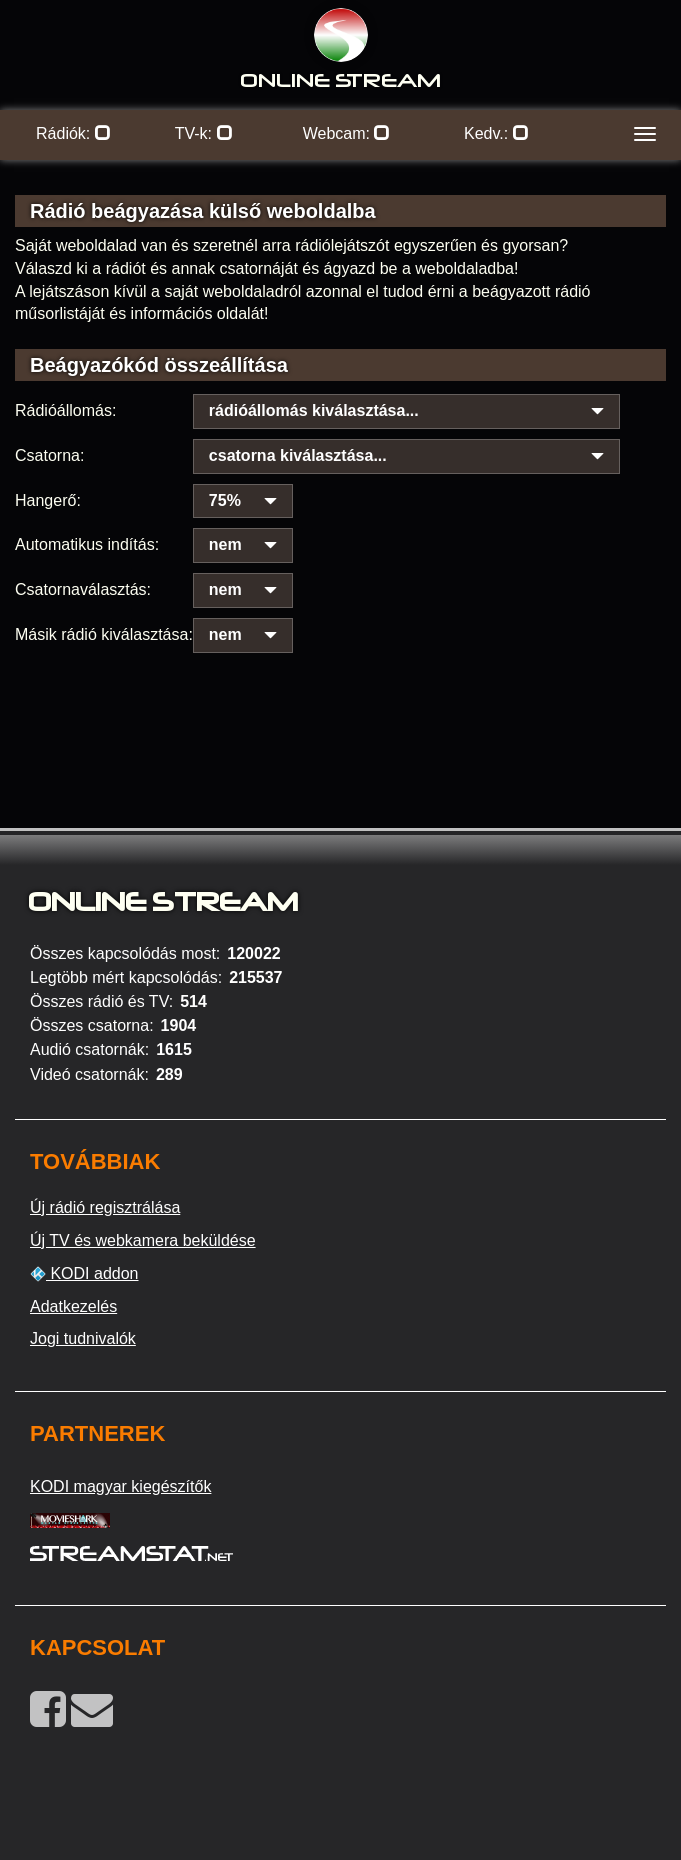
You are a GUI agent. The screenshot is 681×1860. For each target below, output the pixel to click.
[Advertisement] (340, 690)
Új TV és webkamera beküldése (143, 1240)
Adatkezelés (73, 1306)
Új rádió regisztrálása (105, 1207)
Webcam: (347, 133)
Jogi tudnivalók (83, 1338)
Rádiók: (73, 133)
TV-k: (204, 133)
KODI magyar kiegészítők (120, 1486)
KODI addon (84, 1274)
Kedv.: (496, 133)
